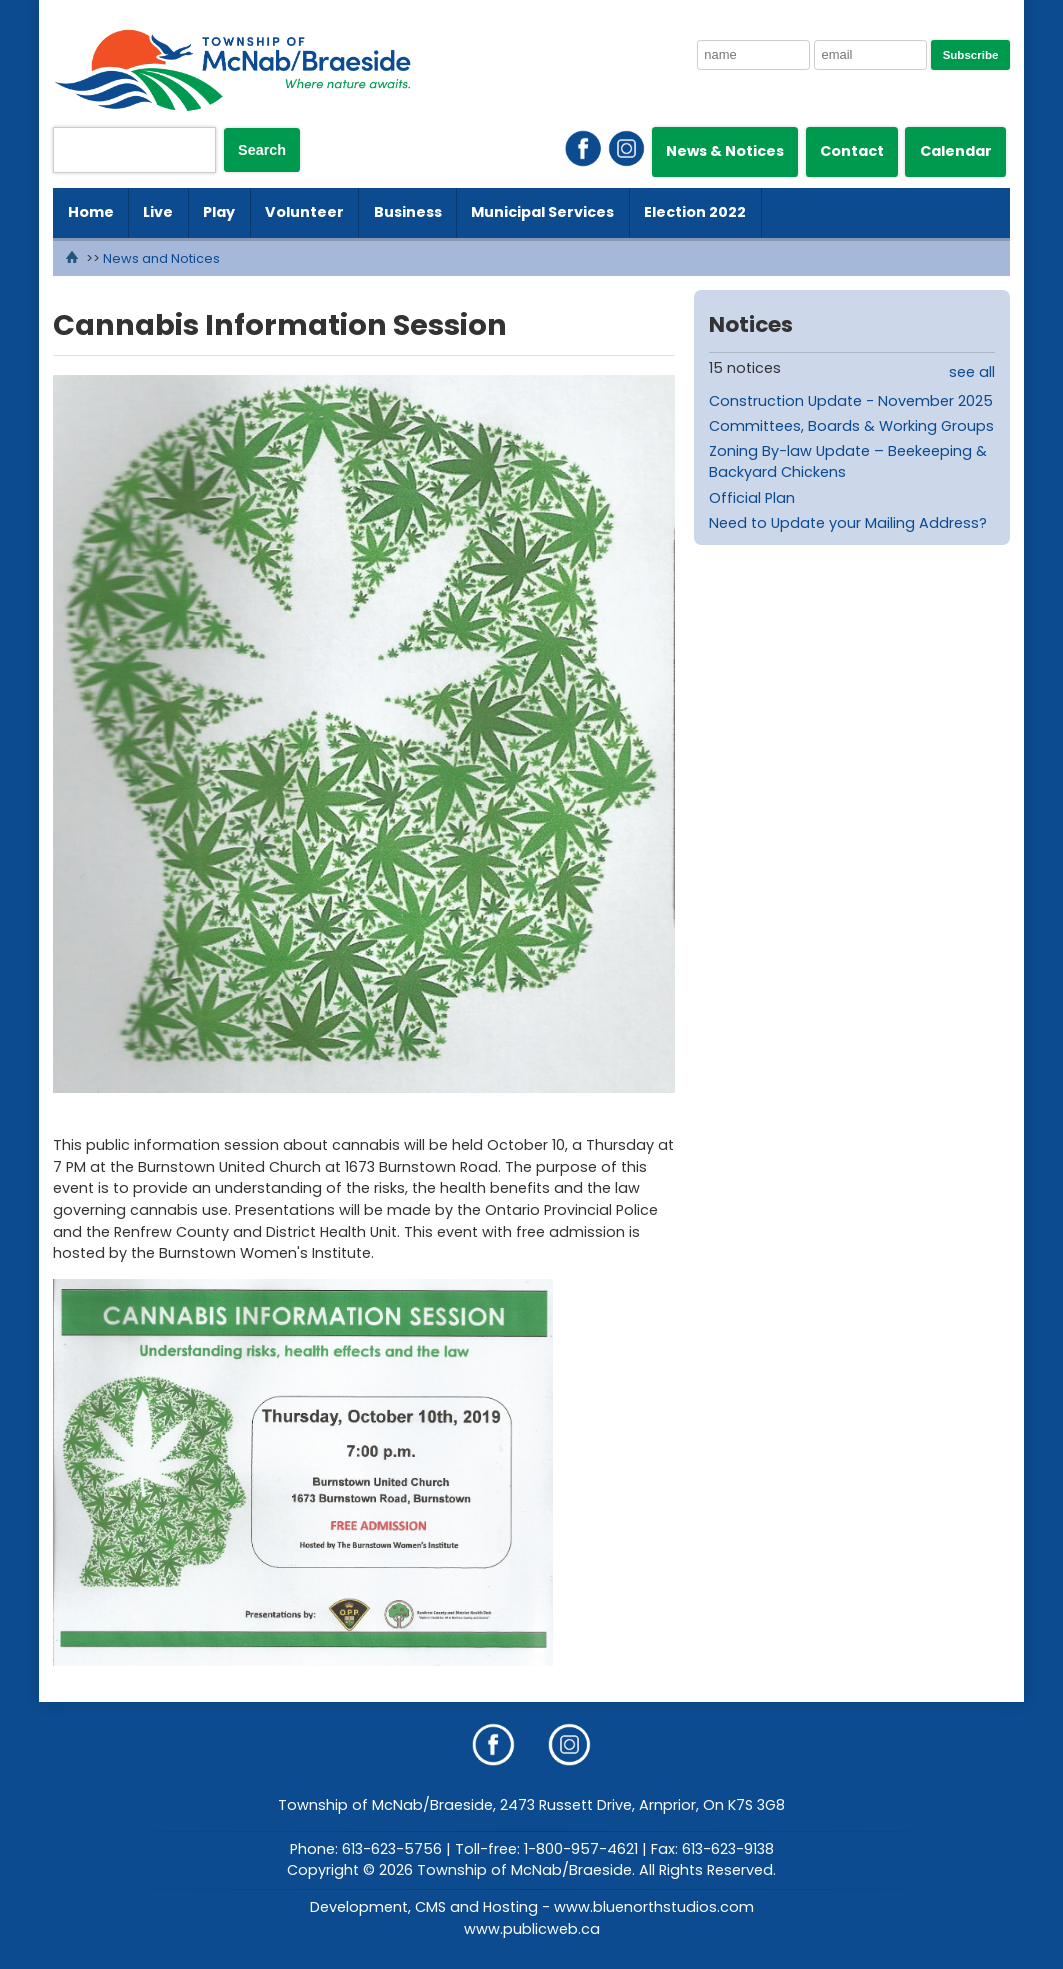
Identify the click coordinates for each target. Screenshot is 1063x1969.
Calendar (956, 151)
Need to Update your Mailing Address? (848, 523)
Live (158, 212)
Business (408, 212)
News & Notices (725, 151)
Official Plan (752, 498)
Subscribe (971, 55)
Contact (852, 151)
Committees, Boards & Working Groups (851, 426)
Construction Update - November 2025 (851, 401)
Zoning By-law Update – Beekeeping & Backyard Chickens (848, 462)
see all (972, 372)
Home (91, 212)
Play (219, 212)
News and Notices (161, 258)
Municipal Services (542, 212)
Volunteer (304, 212)
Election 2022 (695, 212)
